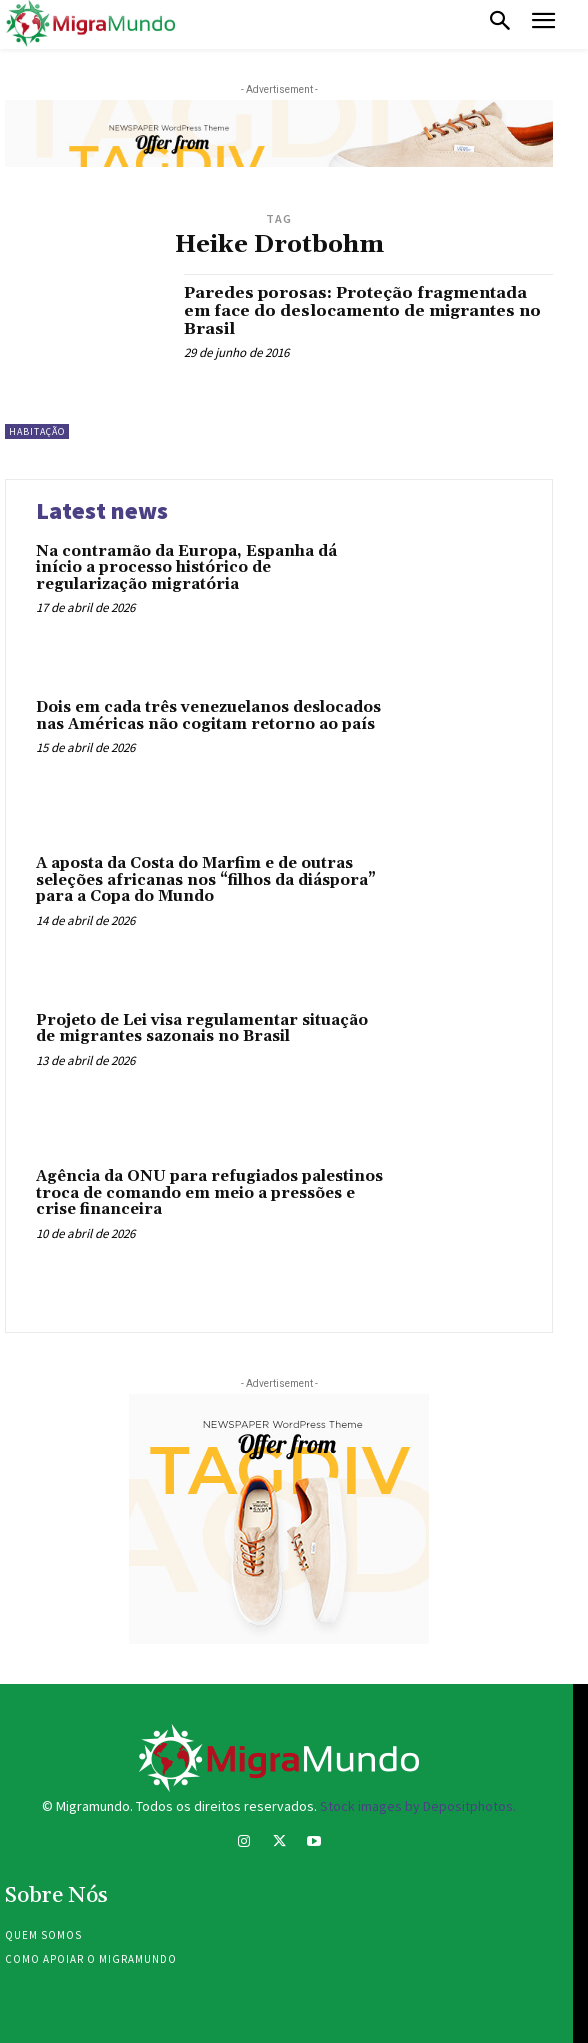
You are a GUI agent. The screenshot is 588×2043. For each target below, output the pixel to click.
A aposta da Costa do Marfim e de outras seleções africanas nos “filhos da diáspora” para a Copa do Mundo (206, 880)
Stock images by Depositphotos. (418, 1806)
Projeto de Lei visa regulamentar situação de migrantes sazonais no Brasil (202, 1029)
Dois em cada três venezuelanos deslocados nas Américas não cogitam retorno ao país (208, 716)
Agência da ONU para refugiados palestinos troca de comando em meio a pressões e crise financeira (209, 1193)
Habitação (37, 431)
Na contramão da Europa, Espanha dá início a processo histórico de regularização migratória (186, 568)
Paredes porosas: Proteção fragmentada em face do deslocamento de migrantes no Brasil (362, 310)
